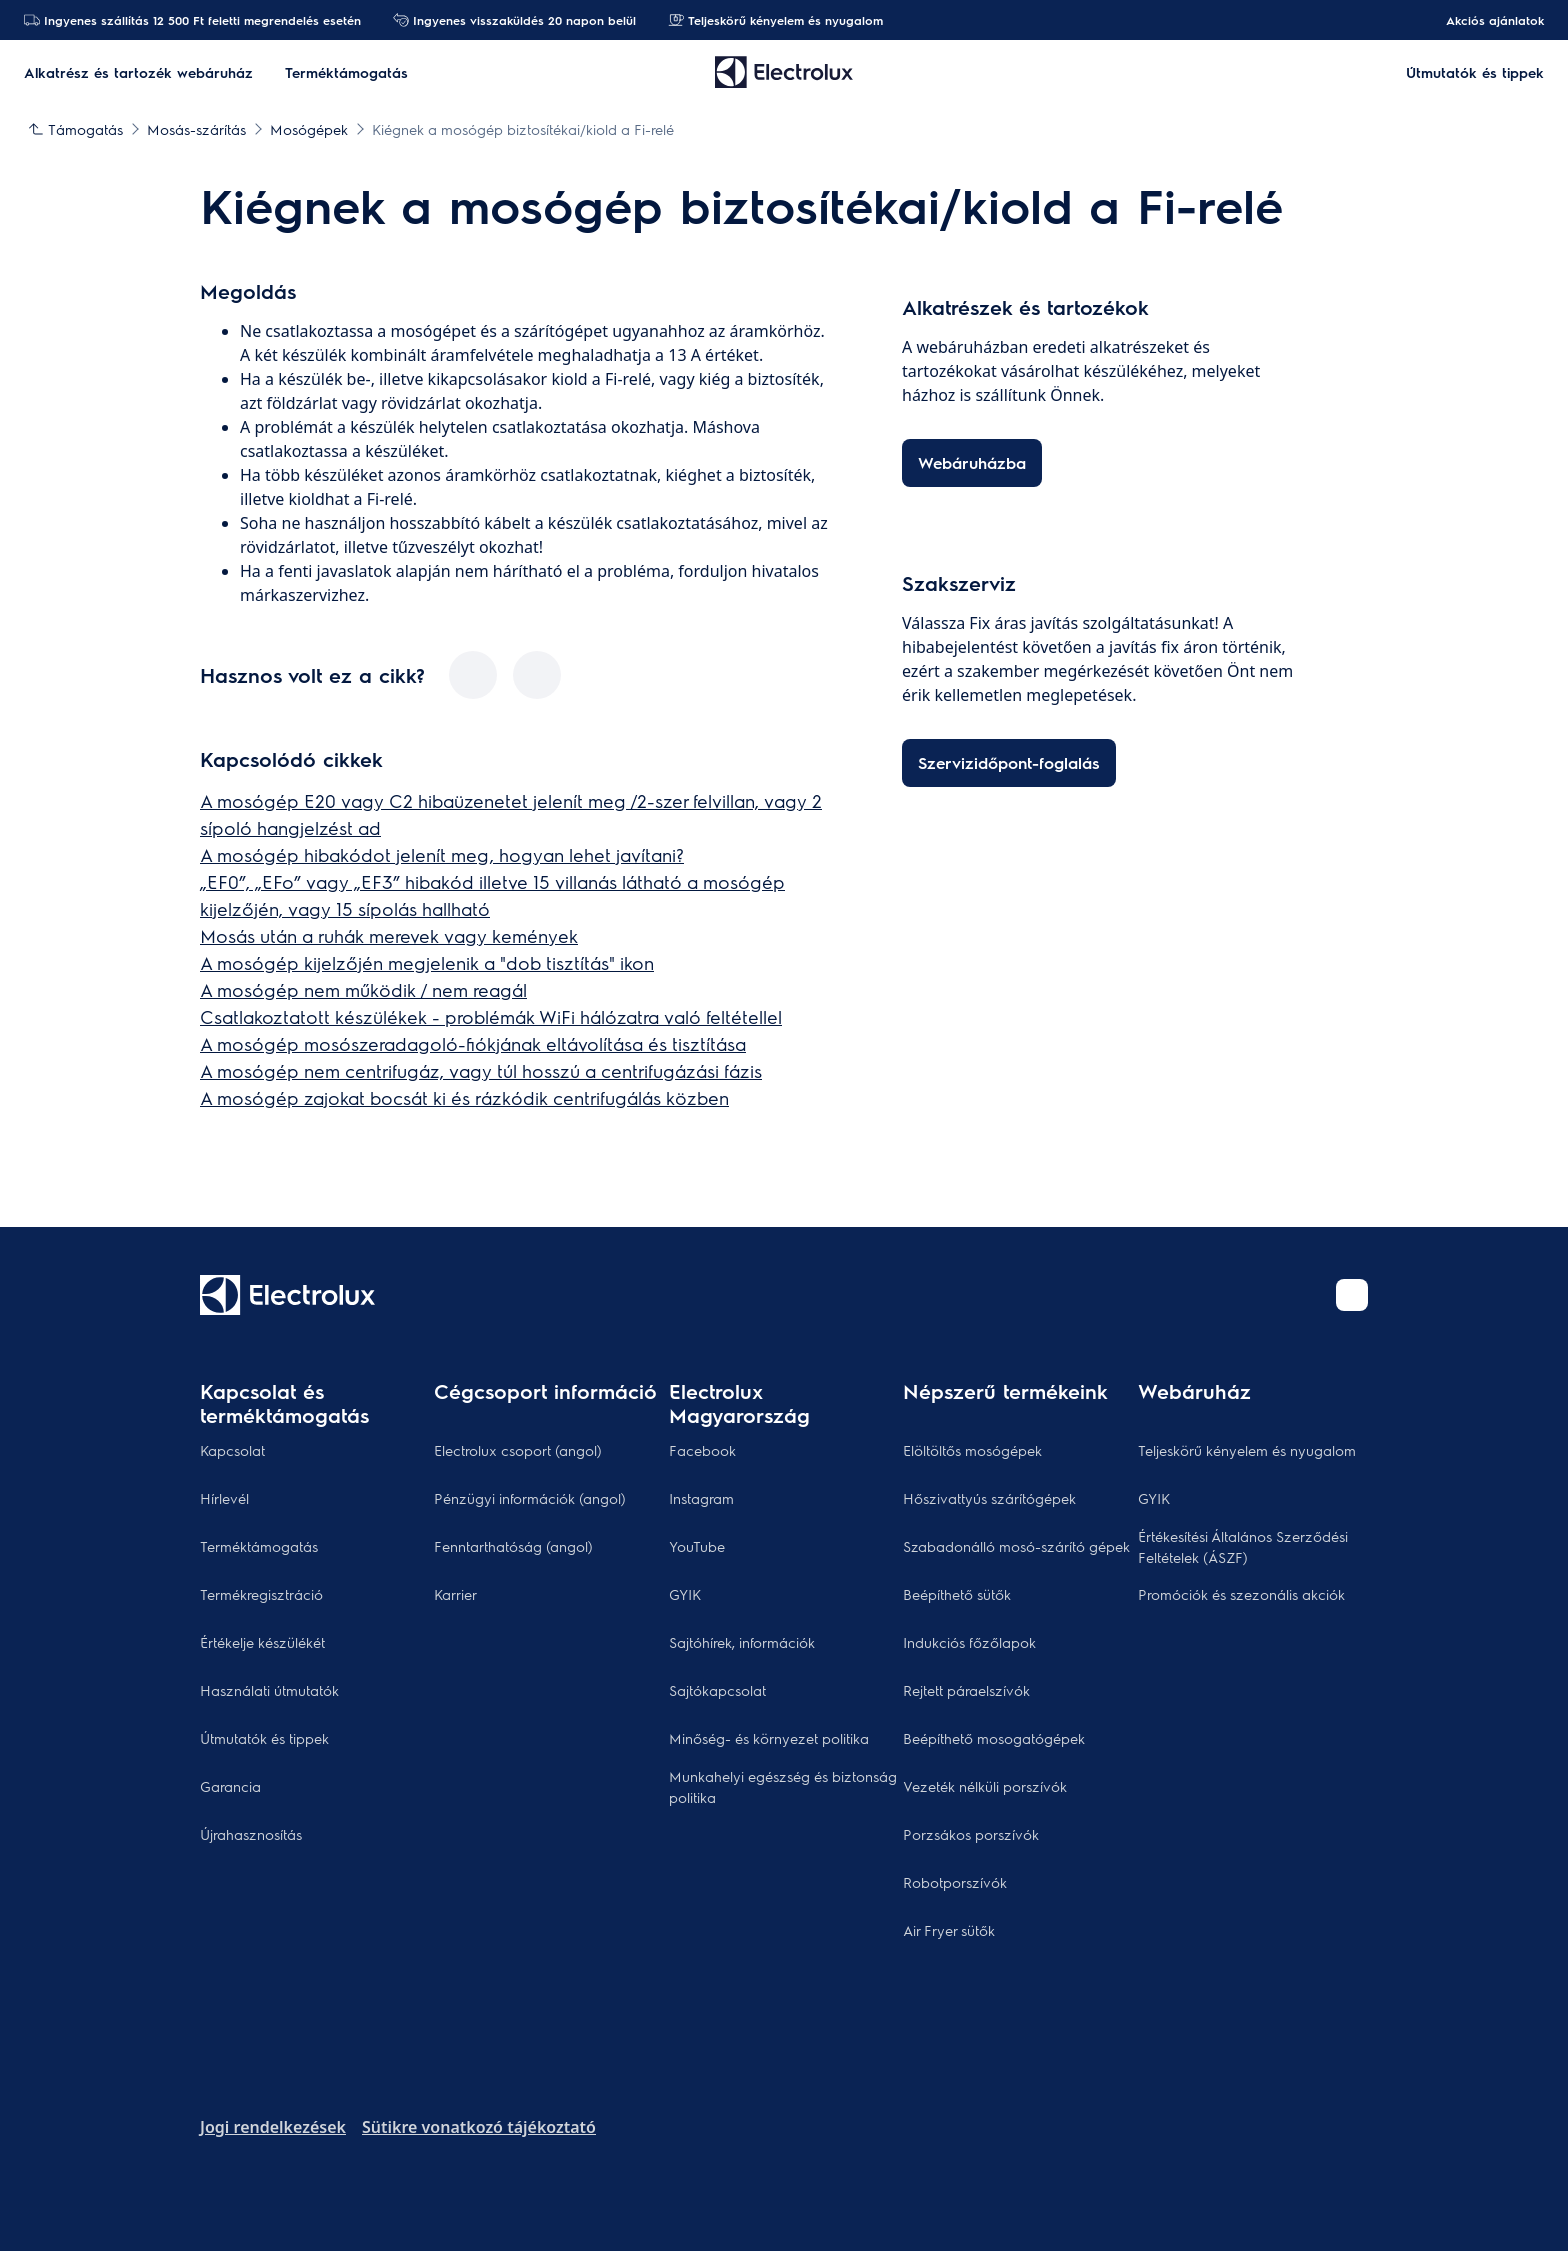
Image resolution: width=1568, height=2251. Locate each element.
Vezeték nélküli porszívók (985, 1786)
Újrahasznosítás (251, 1834)
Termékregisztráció (261, 1594)
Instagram (701, 1498)
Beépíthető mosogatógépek (994, 1738)
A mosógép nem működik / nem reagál (363, 989)
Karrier (455, 1594)
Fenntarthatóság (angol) (513, 1546)
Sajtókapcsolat (717, 1690)
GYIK (685, 1594)
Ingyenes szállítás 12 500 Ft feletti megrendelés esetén (192, 20)
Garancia (230, 1786)
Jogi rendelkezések (273, 2127)
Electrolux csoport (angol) (518, 1450)
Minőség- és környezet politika (769, 1738)
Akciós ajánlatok (1485, 20)
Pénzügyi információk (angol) (530, 1498)
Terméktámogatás (259, 1546)
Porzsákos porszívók (971, 1834)
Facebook (702, 1450)
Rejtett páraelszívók (966, 1690)
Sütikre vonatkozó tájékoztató (479, 2127)
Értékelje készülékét (262, 1642)
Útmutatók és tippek (264, 1738)
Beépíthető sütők (957, 1594)
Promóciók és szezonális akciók (1241, 1594)
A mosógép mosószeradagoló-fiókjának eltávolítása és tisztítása (473, 1043)
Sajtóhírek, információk (742, 1642)
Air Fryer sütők (949, 1930)
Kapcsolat (232, 1450)
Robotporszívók (955, 1882)
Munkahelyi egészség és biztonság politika (783, 1786)
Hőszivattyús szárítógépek (989, 1498)
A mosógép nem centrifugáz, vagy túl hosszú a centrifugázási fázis (481, 1070)
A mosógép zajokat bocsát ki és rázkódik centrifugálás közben (464, 1097)
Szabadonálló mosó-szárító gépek (1016, 1546)
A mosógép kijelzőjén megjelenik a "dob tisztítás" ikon (427, 962)
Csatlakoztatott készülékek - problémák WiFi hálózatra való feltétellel (491, 1016)
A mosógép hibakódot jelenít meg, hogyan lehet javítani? (442, 854)
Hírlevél (224, 1498)
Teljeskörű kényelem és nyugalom (775, 20)
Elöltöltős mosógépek (972, 1450)
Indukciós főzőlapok (969, 1642)
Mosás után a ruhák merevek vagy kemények (389, 935)
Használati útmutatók (269, 1690)
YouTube (697, 1546)
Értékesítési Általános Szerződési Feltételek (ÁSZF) (1243, 1546)
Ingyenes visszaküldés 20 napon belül (514, 20)
